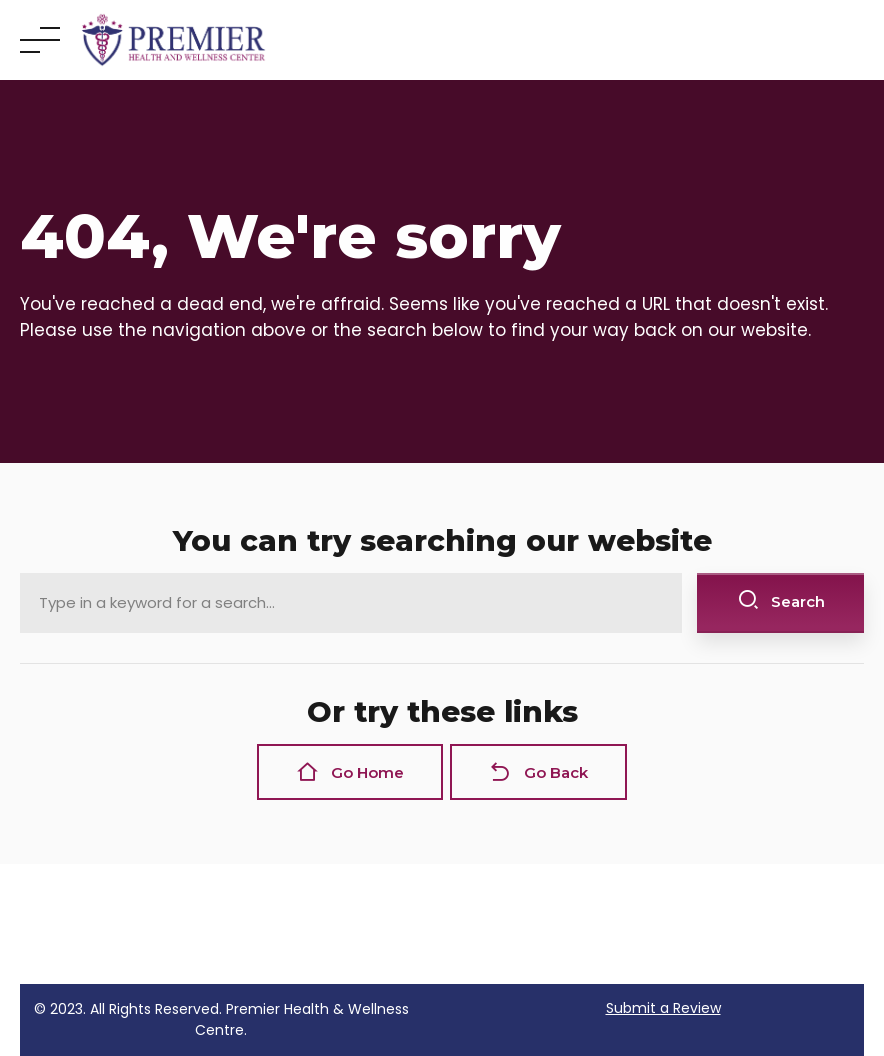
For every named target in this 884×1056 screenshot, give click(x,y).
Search (781, 600)
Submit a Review (663, 1008)
